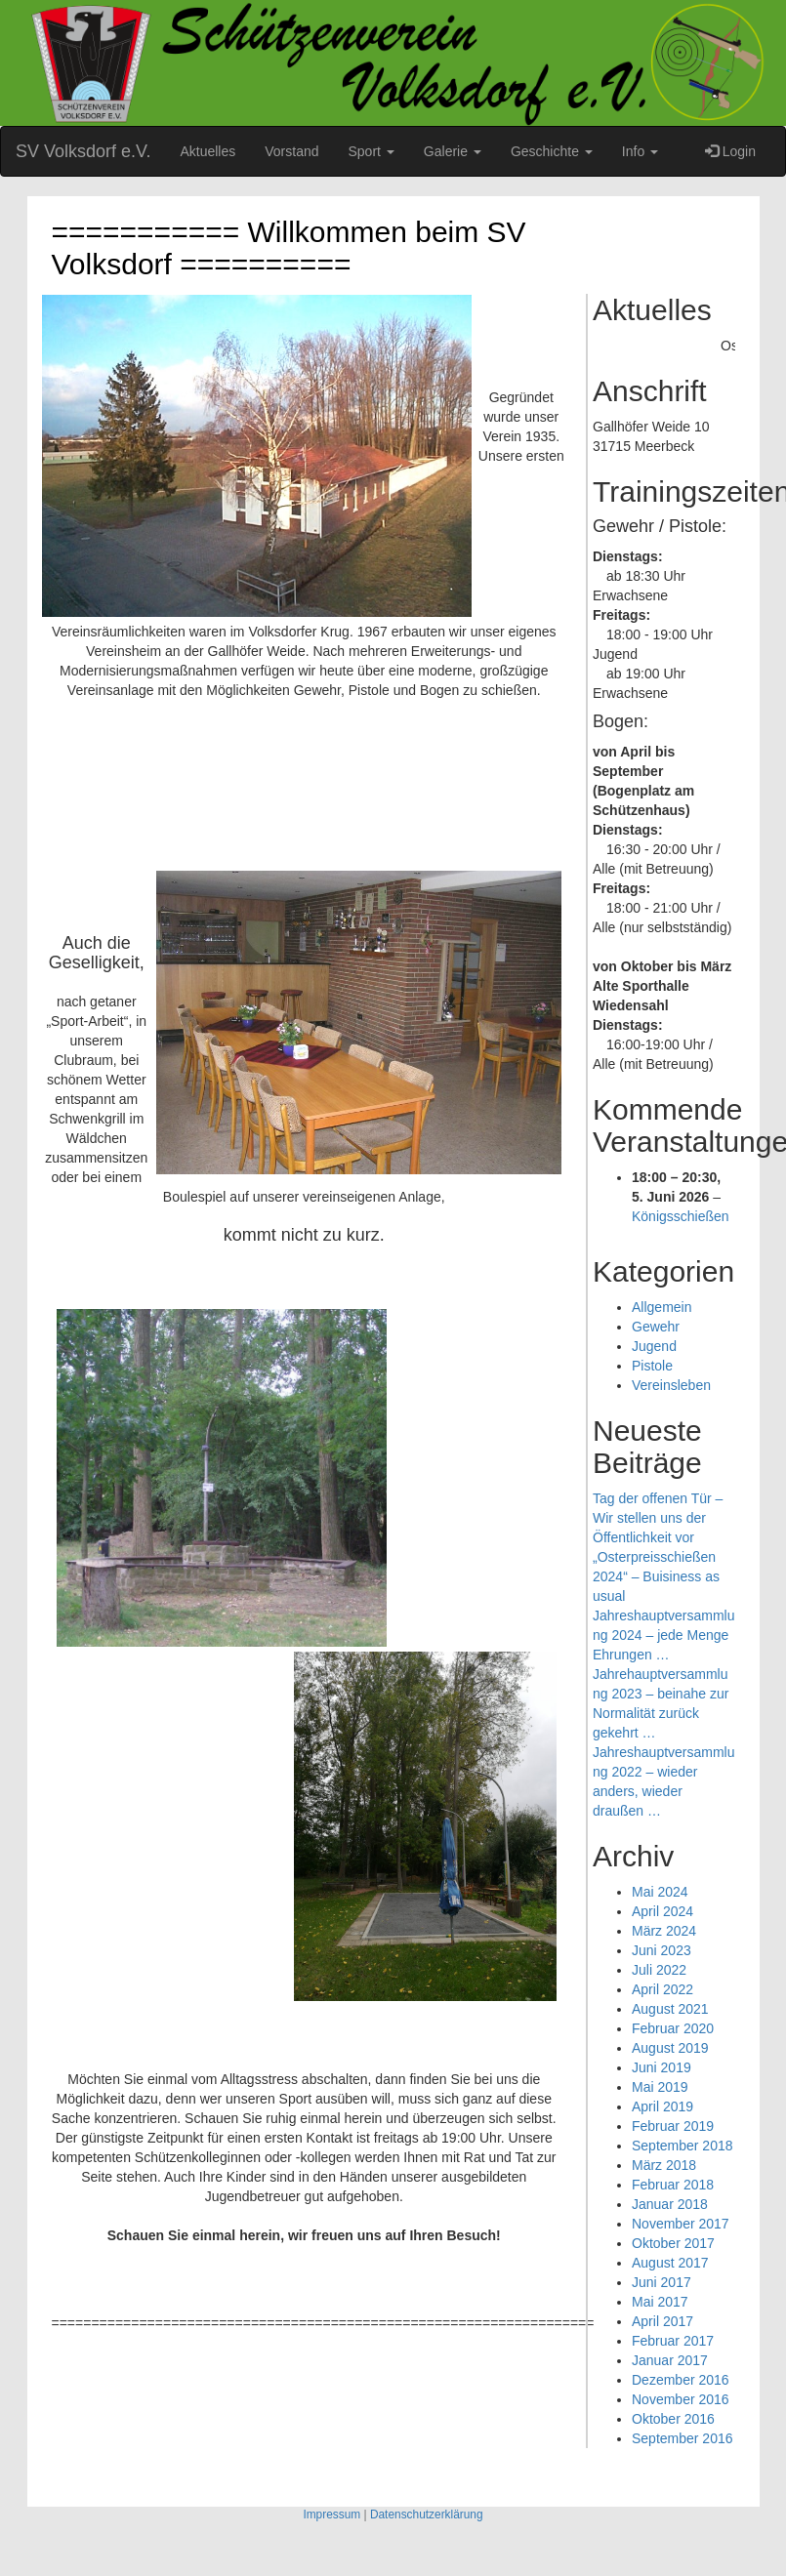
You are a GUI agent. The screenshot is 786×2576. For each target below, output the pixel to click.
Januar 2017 (670, 2360)
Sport (371, 151)
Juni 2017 (661, 2282)
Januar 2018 (670, 2204)
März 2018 (664, 2165)
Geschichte (552, 151)
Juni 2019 (661, 2067)
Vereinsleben (671, 1385)
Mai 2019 (660, 2087)
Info (640, 151)
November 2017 (680, 2223)
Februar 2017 (673, 2341)
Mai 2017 (660, 2302)
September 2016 (682, 2438)
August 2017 (670, 2262)
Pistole (652, 1365)
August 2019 (670, 2048)
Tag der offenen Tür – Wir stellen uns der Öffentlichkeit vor (658, 1518)
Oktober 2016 (673, 2419)
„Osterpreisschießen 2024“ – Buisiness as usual (656, 1576)
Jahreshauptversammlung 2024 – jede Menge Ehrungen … (664, 1635)
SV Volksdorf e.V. (83, 151)
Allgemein (661, 1307)
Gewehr (656, 1326)
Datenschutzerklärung (426, 2514)
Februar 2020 (673, 2028)
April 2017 (662, 2321)
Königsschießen (680, 1216)
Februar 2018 (673, 2184)
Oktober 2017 (673, 2243)
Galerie (452, 151)
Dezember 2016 (680, 2380)
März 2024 (664, 1931)
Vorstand (291, 151)
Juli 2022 (659, 1970)
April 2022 (662, 1989)
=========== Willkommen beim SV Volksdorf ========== (289, 248)
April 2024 (662, 1911)
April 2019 (662, 2106)
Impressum (331, 2514)
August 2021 (670, 2009)
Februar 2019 (673, 2126)
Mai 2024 (660, 1892)
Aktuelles (207, 151)
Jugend (654, 1346)
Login (730, 151)
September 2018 (682, 2145)
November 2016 (680, 2399)
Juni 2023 (661, 1950)
